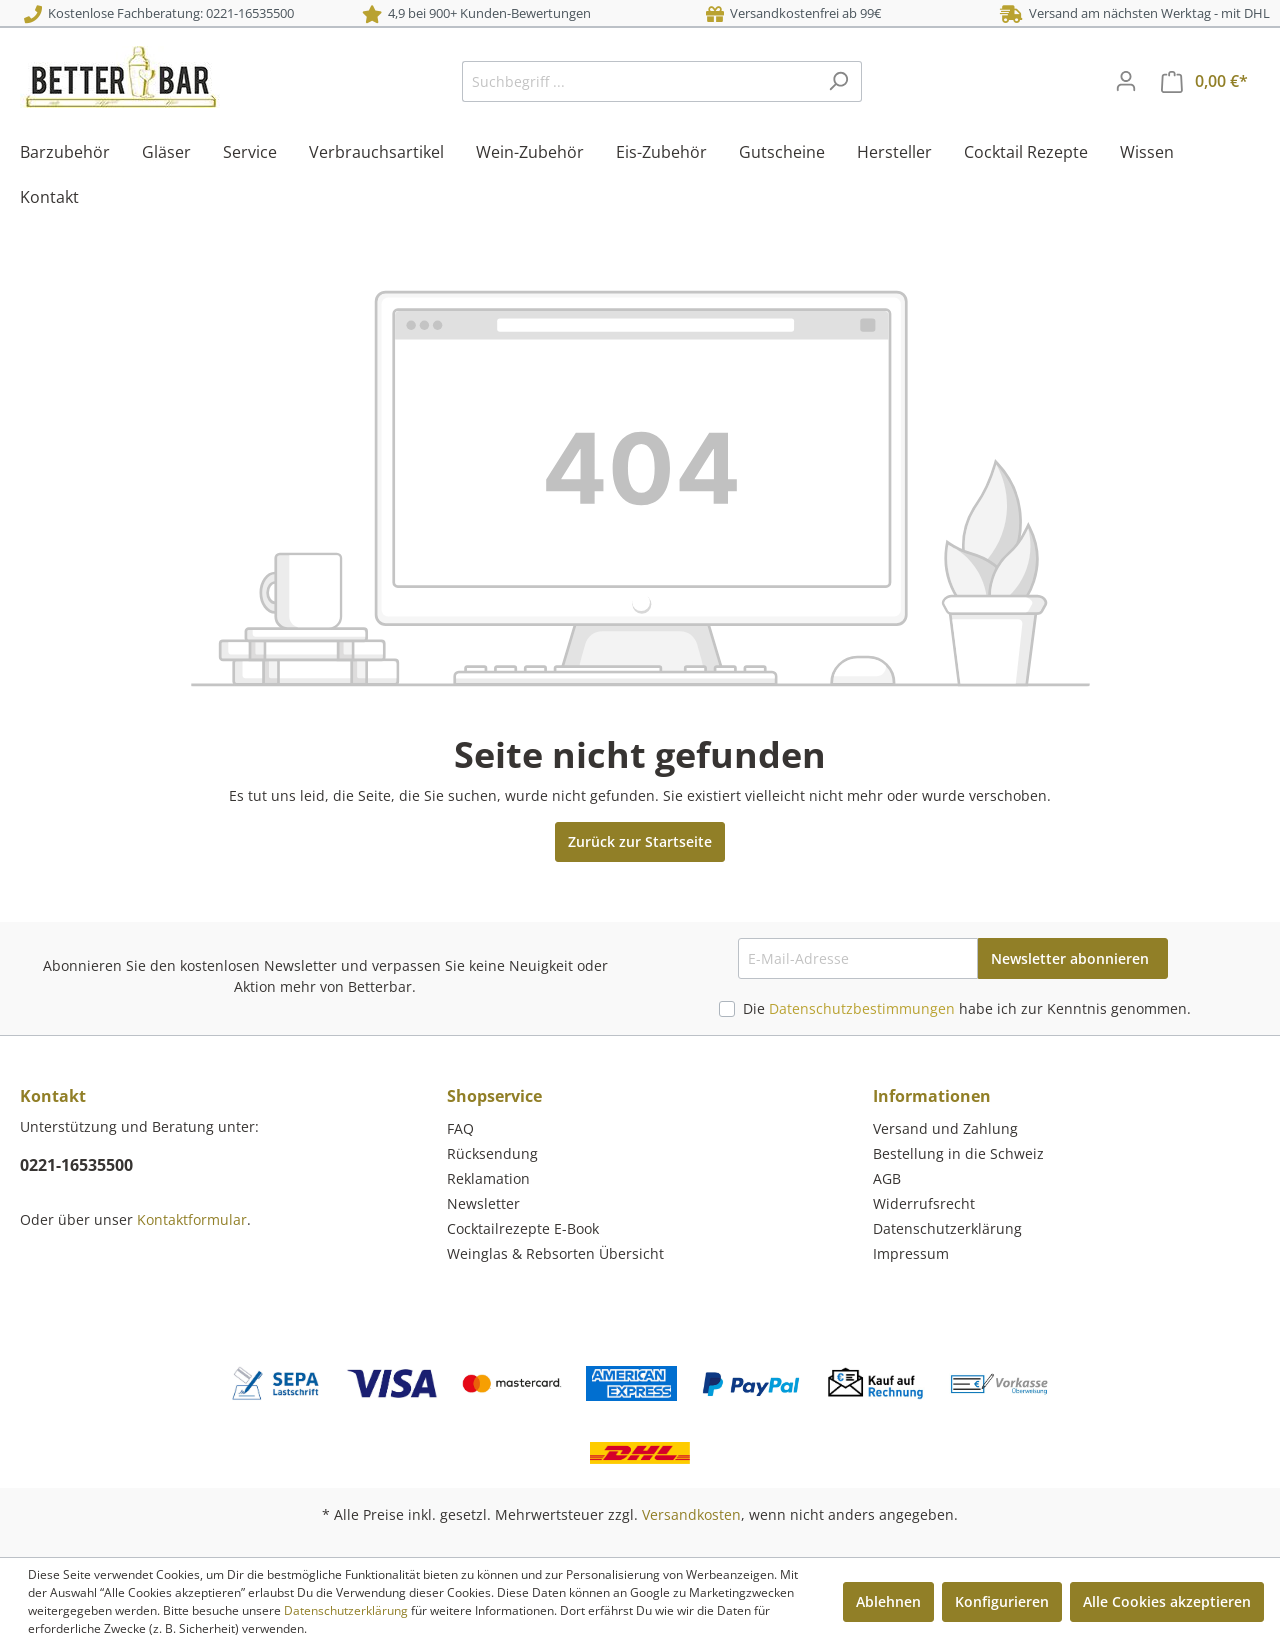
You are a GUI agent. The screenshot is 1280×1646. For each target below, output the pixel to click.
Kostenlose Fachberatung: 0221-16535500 (159, 13)
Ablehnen (888, 1601)
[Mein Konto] (1126, 81)
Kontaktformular (192, 1219)
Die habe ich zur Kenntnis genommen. (967, 1008)
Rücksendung (492, 1153)
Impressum (911, 1253)
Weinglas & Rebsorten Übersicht (555, 1253)
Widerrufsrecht (924, 1203)
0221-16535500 (76, 1165)
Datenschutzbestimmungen (862, 1008)
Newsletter (483, 1203)
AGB (887, 1178)
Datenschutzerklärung (947, 1228)
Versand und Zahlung (945, 1128)
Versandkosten (691, 1514)
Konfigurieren (1002, 1601)
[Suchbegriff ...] (639, 81)
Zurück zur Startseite (640, 841)
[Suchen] (838, 81)
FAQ (460, 1128)
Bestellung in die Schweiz (958, 1153)
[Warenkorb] (1204, 81)
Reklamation (488, 1178)
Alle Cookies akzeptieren (1167, 1601)
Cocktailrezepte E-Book (523, 1228)
